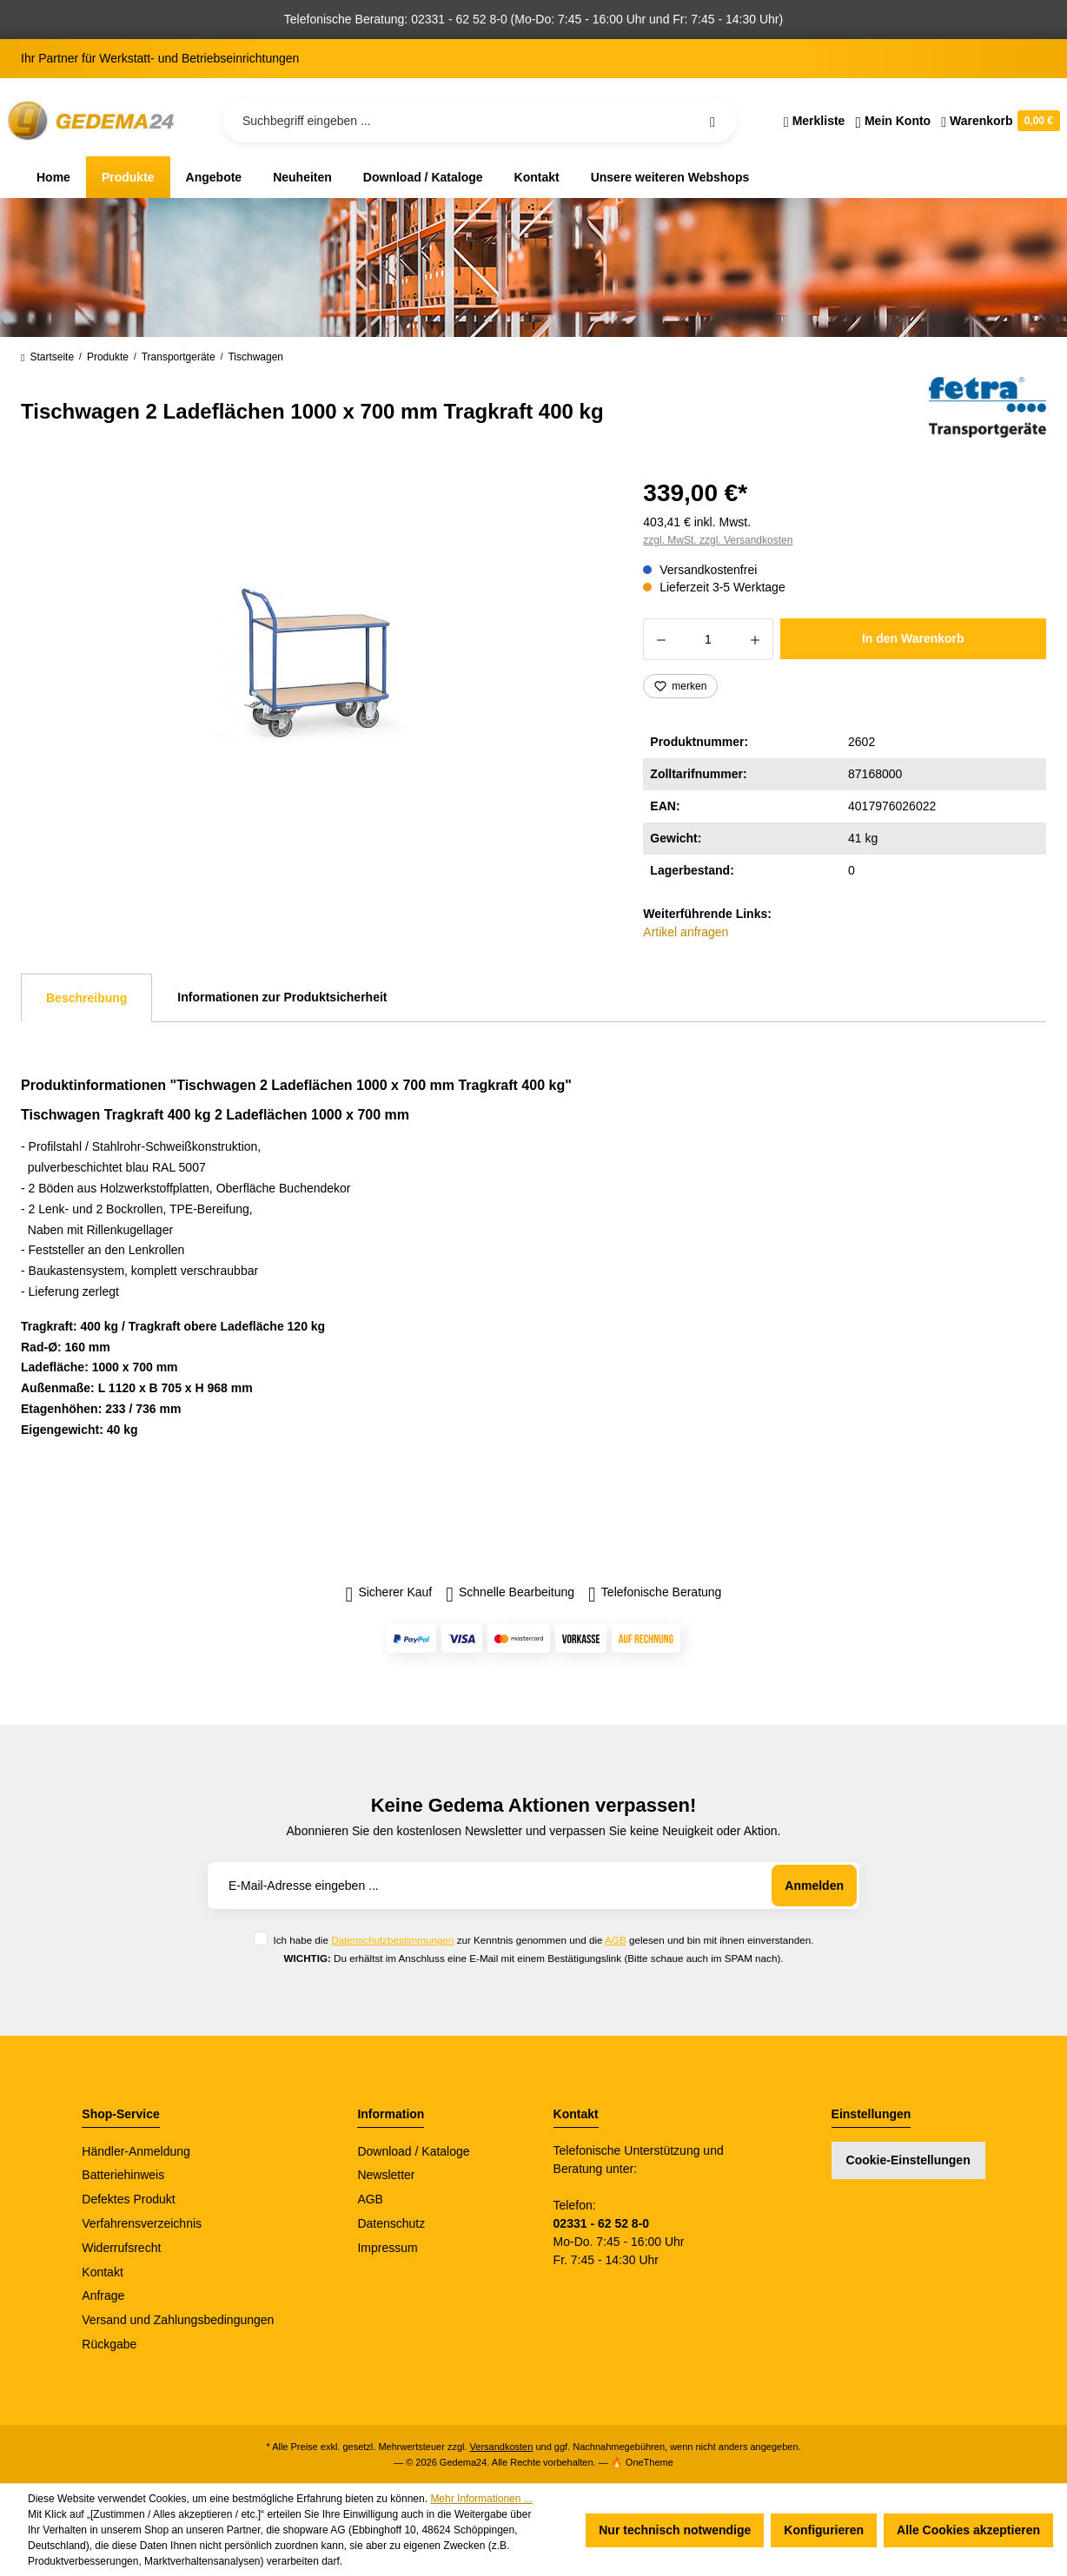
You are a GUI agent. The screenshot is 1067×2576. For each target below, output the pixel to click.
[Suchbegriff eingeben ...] (479, 120)
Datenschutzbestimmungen (392, 1939)
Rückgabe (109, 2344)
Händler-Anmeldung (136, 2151)
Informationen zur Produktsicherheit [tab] (282, 997)
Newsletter (385, 2175)
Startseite (47, 357)
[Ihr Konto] (893, 120)
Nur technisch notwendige (675, 2530)
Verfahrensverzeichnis (142, 2223)
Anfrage (103, 2295)
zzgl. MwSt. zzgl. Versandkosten (717, 540)
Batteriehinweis (123, 2175)
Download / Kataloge (413, 2151)
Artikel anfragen (685, 932)
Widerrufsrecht (121, 2248)
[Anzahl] (708, 639)
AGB (615, 1939)
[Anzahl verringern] (661, 639)
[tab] (86, 998)
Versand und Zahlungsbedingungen (178, 2320)
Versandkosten (502, 2446)
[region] (311, 659)
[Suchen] (712, 121)
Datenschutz (391, 2223)
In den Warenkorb (913, 638)
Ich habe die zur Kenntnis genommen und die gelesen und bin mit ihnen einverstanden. (543, 1939)
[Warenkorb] (998, 120)
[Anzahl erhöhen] (755, 639)
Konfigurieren (824, 2530)
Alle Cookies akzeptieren (968, 2530)
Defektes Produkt (128, 2199)
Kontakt (102, 2272)
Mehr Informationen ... (481, 2499)
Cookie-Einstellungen (908, 2160)
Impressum (387, 2248)
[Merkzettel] (815, 120)
